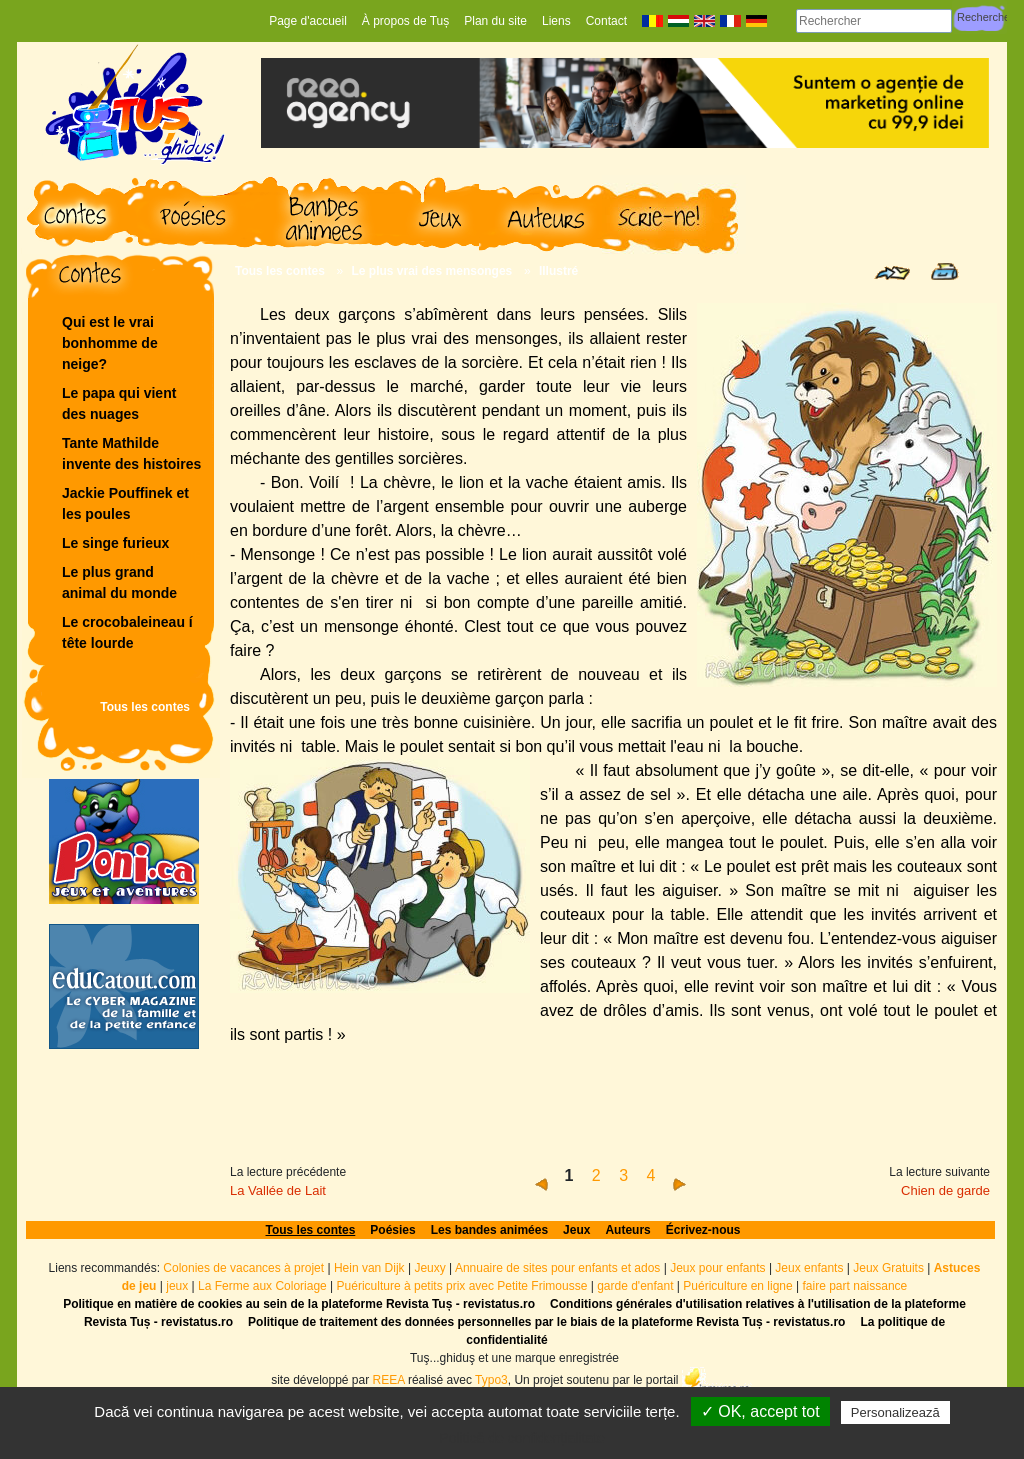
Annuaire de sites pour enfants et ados (557, 1268)
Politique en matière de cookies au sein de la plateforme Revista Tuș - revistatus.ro (299, 1304)
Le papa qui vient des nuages (119, 403)
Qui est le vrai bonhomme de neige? (110, 343)
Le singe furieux (115, 543)
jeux (177, 1286)
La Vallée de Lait (278, 1190)
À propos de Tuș (405, 21)
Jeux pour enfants (717, 1268)
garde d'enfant (635, 1286)
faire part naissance (855, 1286)
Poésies (392, 1230)
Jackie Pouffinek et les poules (125, 503)
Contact (606, 21)
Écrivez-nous (703, 1230)
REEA (389, 1379)
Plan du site (495, 21)
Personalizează (895, 1412)
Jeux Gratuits (888, 1268)
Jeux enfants (809, 1268)
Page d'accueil (308, 21)
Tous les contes (145, 707)
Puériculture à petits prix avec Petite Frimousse (462, 1286)
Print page (944, 271)
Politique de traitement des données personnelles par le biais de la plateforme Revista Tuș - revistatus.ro (546, 1322)
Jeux (576, 1230)
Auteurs (627, 1230)
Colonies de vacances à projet (243, 1268)
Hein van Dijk (369, 1268)
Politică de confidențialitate (522, 1438)
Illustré (558, 271)
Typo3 (491, 1379)
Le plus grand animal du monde (119, 582)
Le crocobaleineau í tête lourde (129, 632)
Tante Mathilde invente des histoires (131, 453)
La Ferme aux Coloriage (262, 1286)
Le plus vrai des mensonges (432, 271)
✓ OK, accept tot (760, 1411)
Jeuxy (429, 1268)
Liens (556, 21)
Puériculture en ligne (737, 1286)
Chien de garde (945, 1190)
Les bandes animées (489, 1230)
